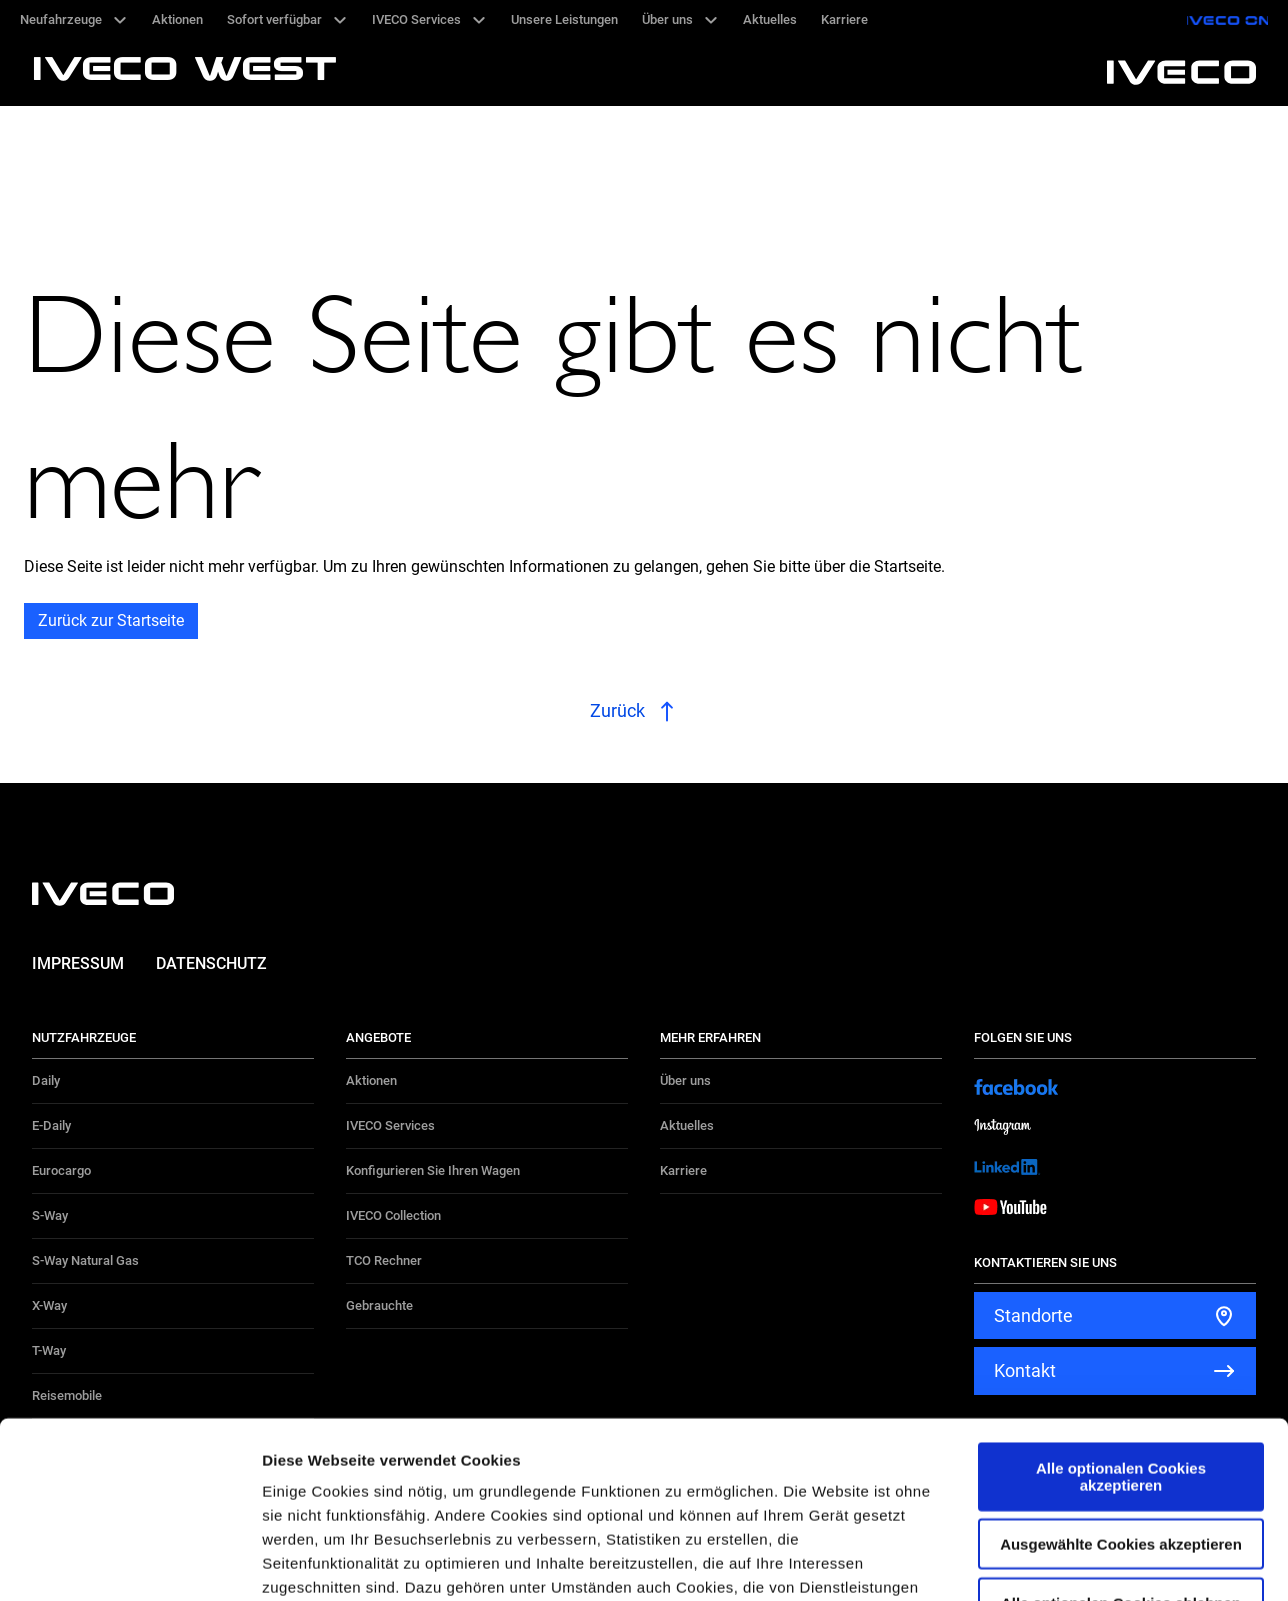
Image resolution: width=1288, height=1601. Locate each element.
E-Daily (51, 1125)
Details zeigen (1063, 1561)
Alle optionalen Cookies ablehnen (1121, 1426)
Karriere (683, 1170)
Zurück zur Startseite (111, 620)
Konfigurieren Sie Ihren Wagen (433, 1170)
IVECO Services (390, 1125)
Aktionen (371, 1080)
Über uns (685, 1080)
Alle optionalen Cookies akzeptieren (1121, 1301)
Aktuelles (687, 1125)
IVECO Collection (393, 1215)
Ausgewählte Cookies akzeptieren (1121, 1368)
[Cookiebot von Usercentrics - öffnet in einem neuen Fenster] (129, 1562)
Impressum (78, 963)
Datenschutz (211, 963)
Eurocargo (61, 1170)
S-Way (50, 1215)
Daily (46, 1080)
